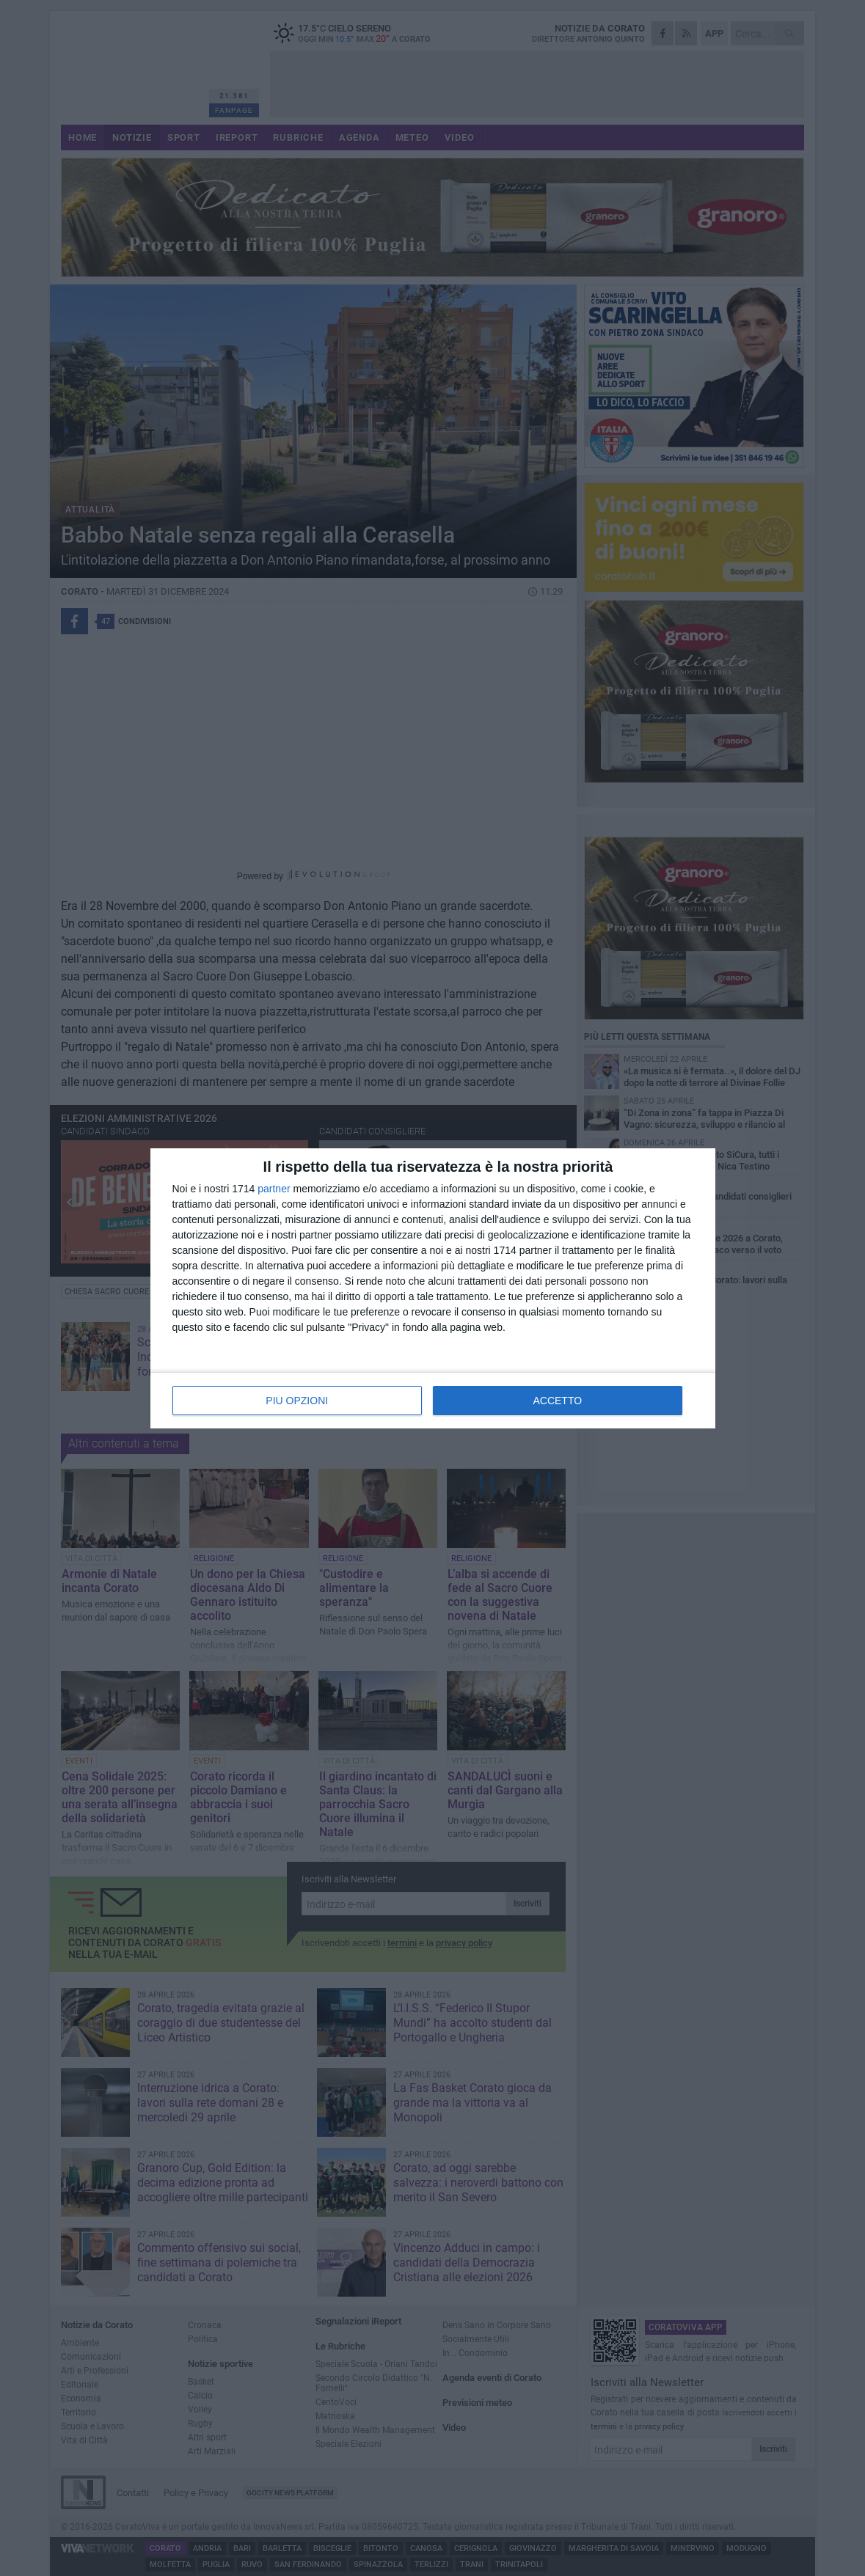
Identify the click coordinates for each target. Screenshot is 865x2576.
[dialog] (432, 1288)
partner (274, 1189)
